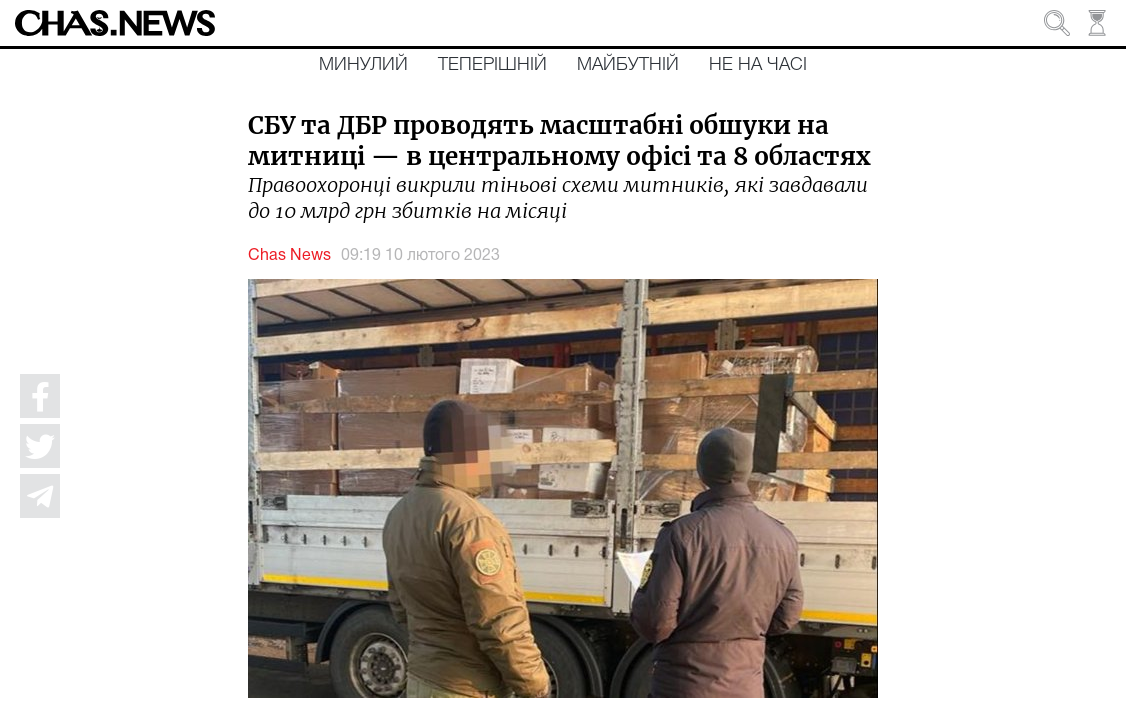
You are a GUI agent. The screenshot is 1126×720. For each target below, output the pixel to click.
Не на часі (758, 65)
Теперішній (492, 65)
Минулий (363, 65)
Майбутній (628, 65)
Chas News (289, 256)
